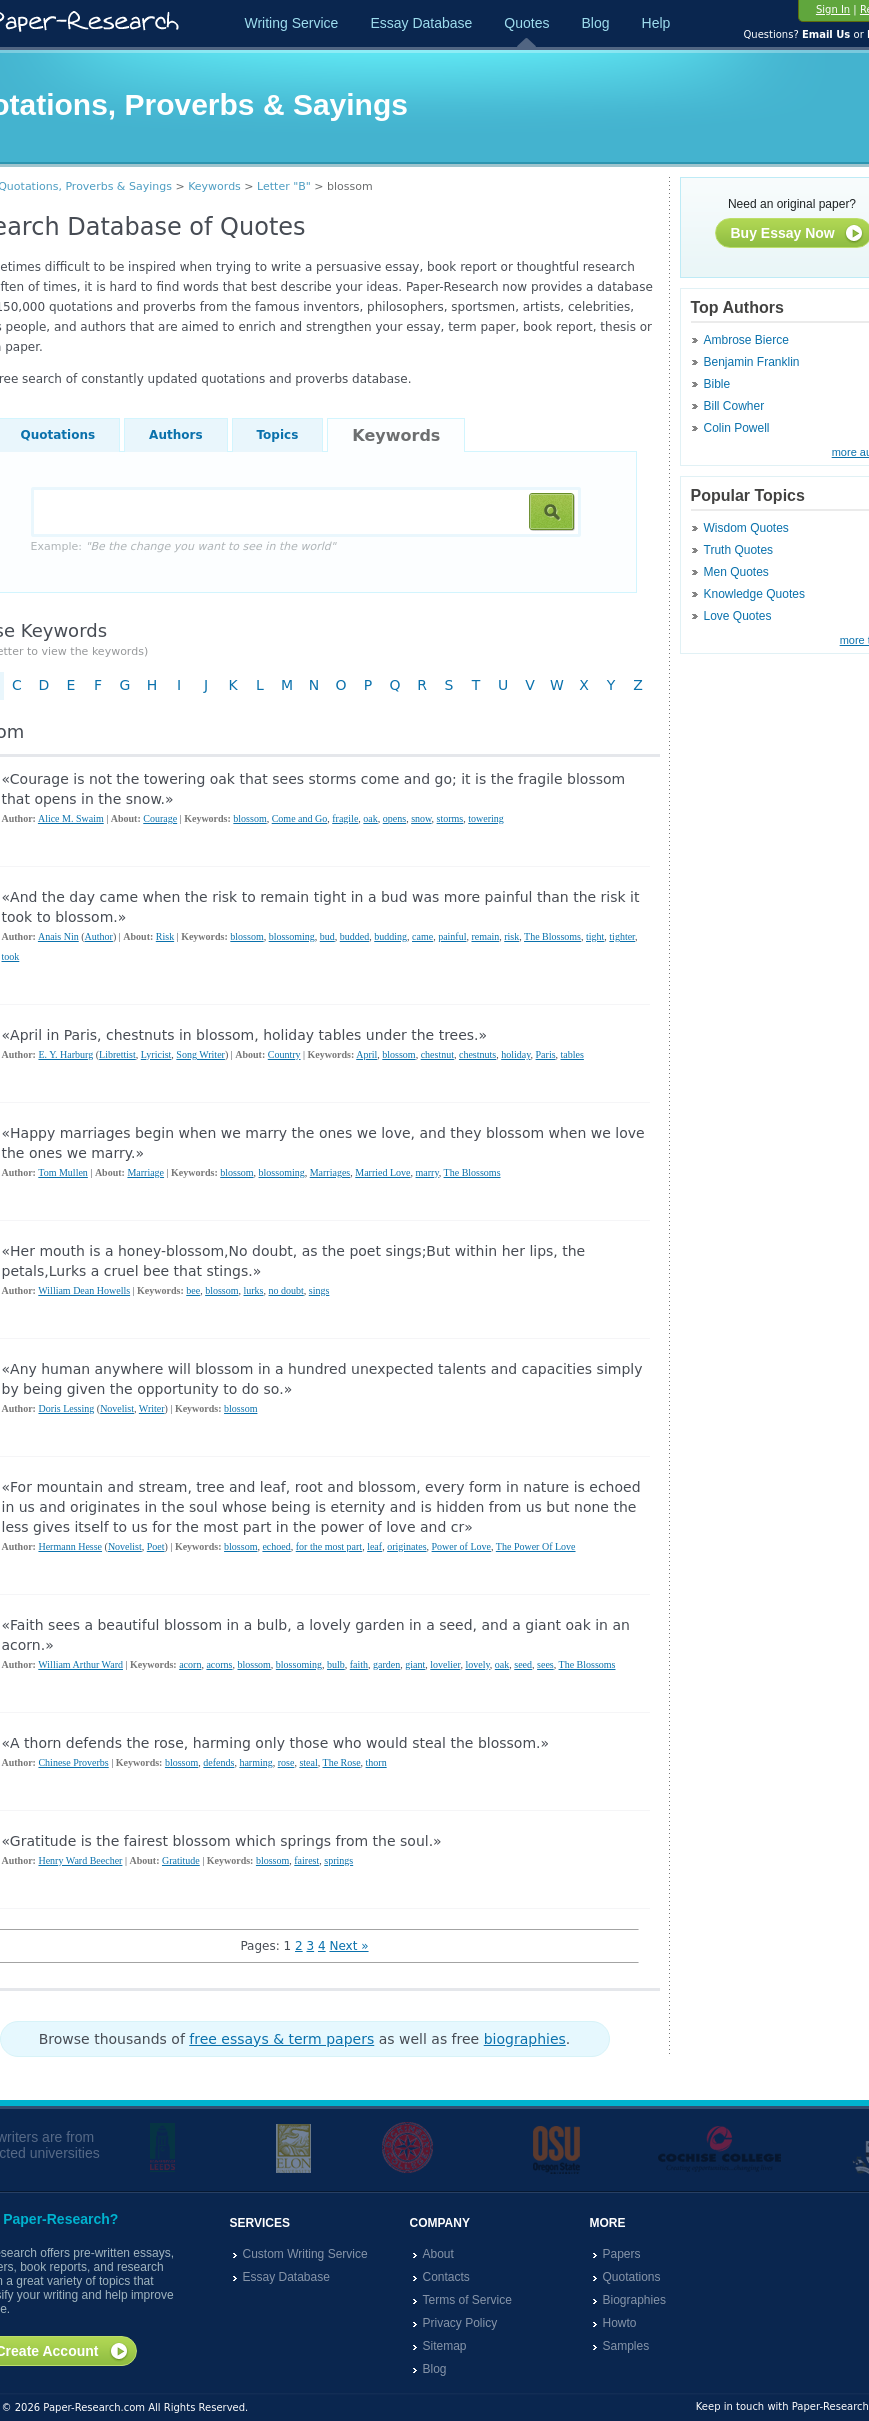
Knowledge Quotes (754, 594)
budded (354, 936)
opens (394, 818)
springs (338, 1860)
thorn (376, 1762)
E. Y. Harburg (65, 1054)
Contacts (446, 2277)
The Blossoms (552, 936)
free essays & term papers (281, 2039)
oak (370, 818)
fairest (306, 1860)
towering (486, 818)
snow (421, 818)
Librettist (117, 1054)
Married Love (382, 1172)
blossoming (292, 936)
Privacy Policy (460, 2323)
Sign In (833, 9)
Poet (156, 1546)
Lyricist (156, 1054)
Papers (622, 2254)
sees (545, 1664)
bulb (336, 1664)
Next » (348, 1946)
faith (359, 1664)
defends (218, 1762)
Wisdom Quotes (746, 528)
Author (99, 936)
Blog (595, 23)
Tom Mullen (63, 1172)
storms (450, 818)
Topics (278, 435)
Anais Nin (58, 936)
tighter (622, 936)
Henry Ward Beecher (80, 1860)
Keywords (214, 186)
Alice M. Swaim (71, 818)
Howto (620, 2323)
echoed (276, 1546)
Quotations (632, 2277)
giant (415, 1664)
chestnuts (477, 1054)
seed (523, 1664)
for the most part (329, 1546)
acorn (190, 1664)
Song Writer (200, 1054)
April (366, 1054)
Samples (626, 2346)
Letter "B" (284, 186)
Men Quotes (736, 572)
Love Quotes (738, 616)
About (438, 2254)
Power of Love (461, 1546)
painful (452, 936)
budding (390, 936)
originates (406, 1546)
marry (427, 1172)
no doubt (286, 1290)
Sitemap (445, 2346)
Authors (175, 435)
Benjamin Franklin (752, 362)
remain (485, 936)
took (11, 956)
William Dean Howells (84, 1290)
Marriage (145, 1172)
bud (327, 936)
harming (255, 1762)
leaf (374, 1546)
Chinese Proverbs (73, 1762)
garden (386, 1664)
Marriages (330, 1172)
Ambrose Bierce (746, 340)
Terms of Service (467, 2300)
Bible (717, 384)
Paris (546, 1054)
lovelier (445, 1664)
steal (308, 1762)
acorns (219, 1664)
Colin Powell (737, 428)
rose (286, 1762)
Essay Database (421, 23)
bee (193, 1290)
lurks (254, 1290)
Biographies (634, 2300)
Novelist (117, 1408)
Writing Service (292, 23)
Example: (183, 546)
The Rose (342, 1762)
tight (595, 936)
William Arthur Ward (80, 1664)
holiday (515, 1054)
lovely (477, 1664)
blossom (249, 818)
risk (511, 936)
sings (319, 1290)
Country (284, 1054)
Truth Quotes (739, 550)
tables (572, 1054)
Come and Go (300, 818)
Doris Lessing (66, 1408)
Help (656, 23)
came (422, 936)
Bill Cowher (734, 406)
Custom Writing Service (305, 2254)
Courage (160, 818)
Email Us (826, 34)
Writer (152, 1408)
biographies (525, 2039)
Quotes (526, 23)
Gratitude (181, 1860)
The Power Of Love (536, 1546)
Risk (165, 936)
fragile (345, 818)
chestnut (437, 1054)
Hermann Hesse (70, 1546)
